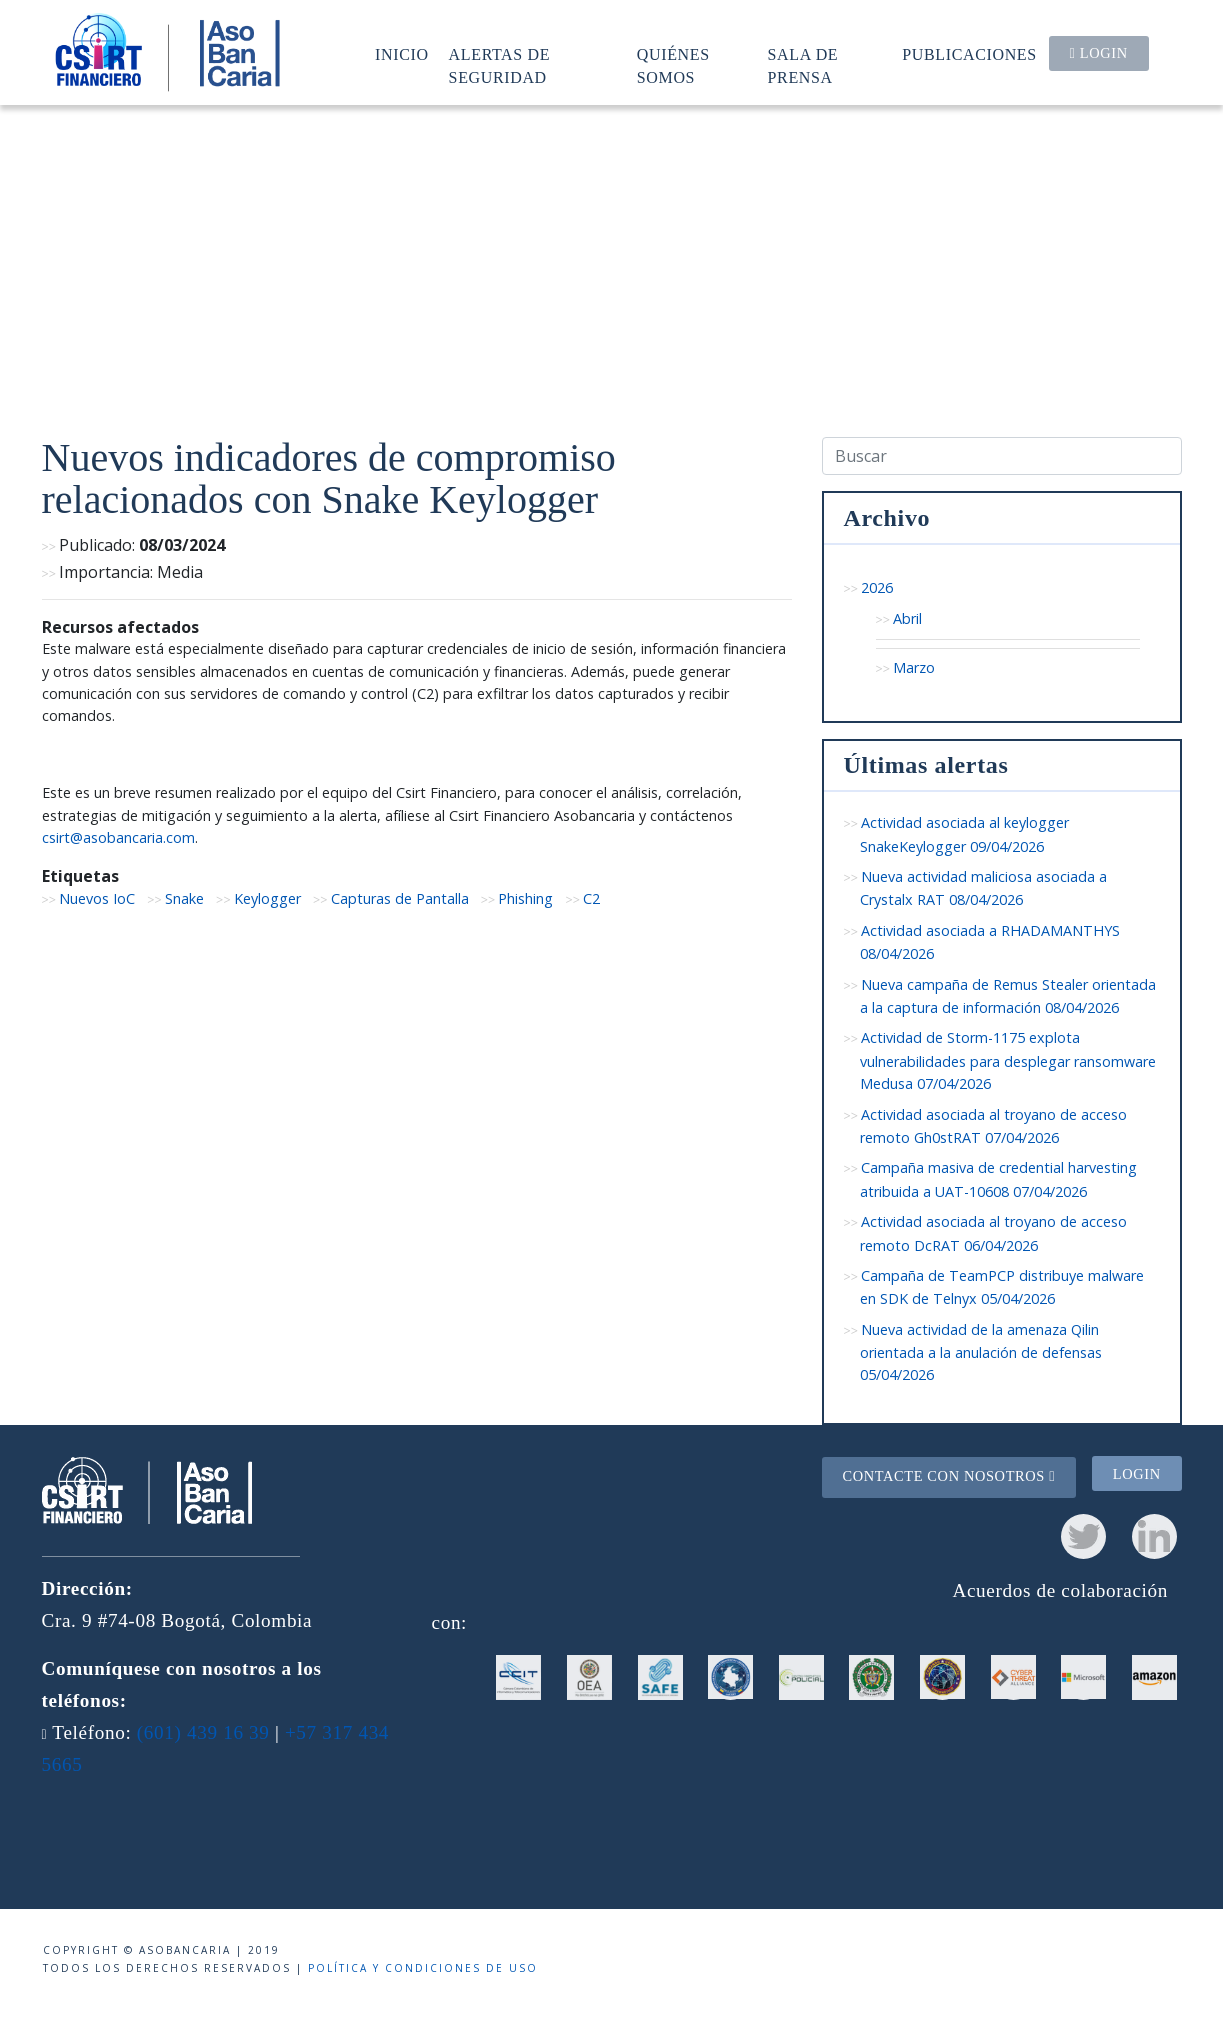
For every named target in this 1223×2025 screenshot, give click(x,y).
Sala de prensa (803, 65)
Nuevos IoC (97, 898)
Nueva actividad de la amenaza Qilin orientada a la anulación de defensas (981, 1352)
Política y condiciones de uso (423, 1968)
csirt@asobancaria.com (118, 837)
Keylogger (267, 898)
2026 (877, 587)
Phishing (525, 898)
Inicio (402, 54)
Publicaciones (969, 54)
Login (1099, 53)
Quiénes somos (673, 65)
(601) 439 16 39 (203, 1732)
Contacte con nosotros (948, 1476)
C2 (591, 898)
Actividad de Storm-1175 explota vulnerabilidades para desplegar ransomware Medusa (1008, 1060)
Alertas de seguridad (500, 65)
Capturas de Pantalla (400, 898)
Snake (184, 898)
